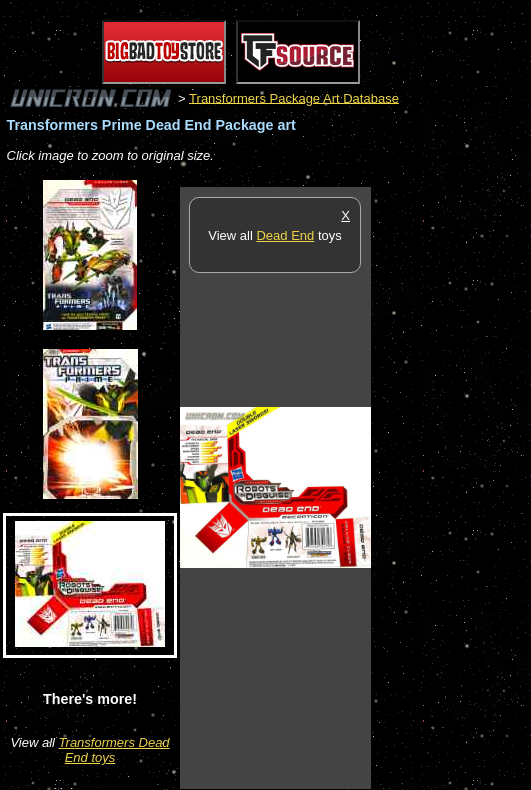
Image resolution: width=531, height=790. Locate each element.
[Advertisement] (451, 487)
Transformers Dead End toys (114, 750)
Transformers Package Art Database (294, 97)
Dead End (285, 235)
